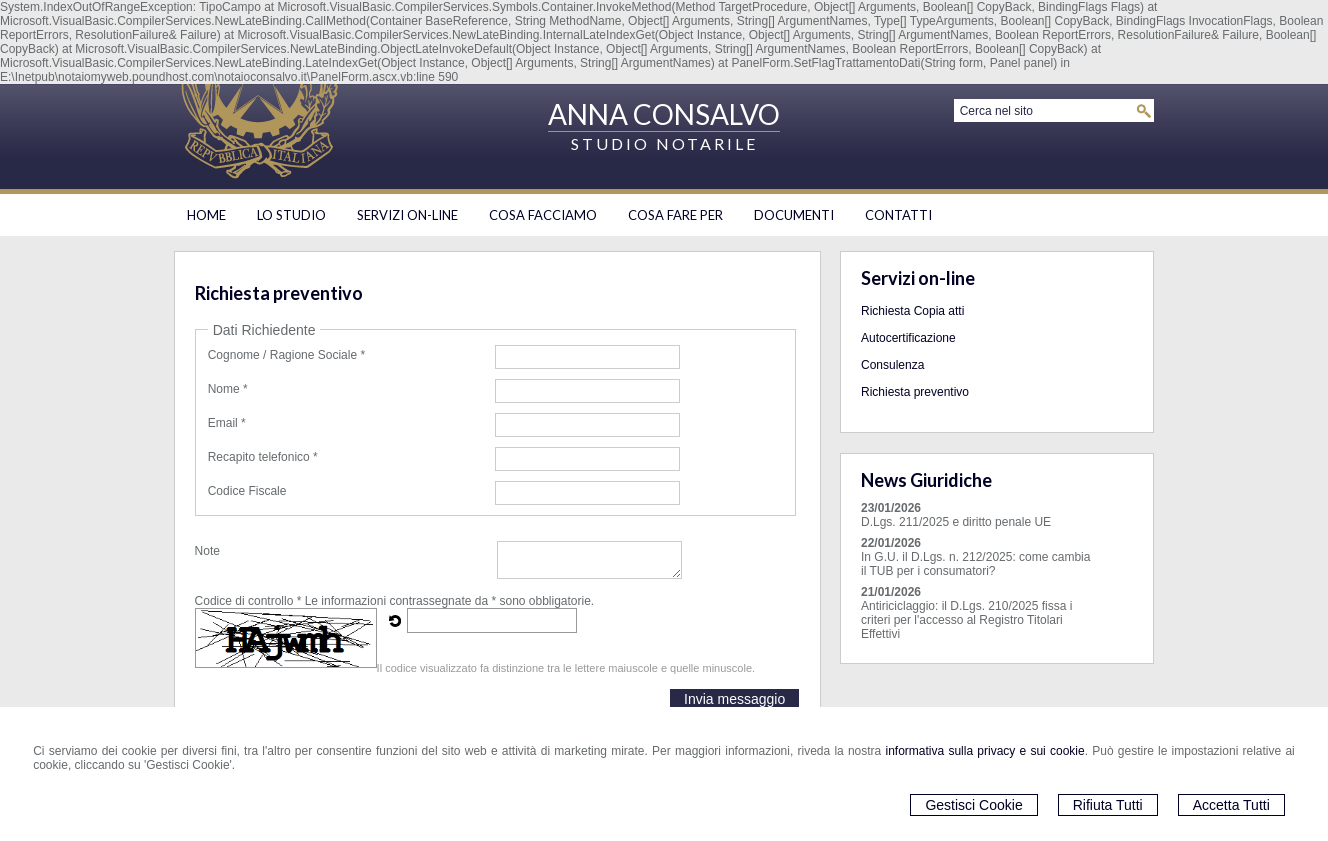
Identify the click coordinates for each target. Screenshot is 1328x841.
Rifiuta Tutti (1108, 805)
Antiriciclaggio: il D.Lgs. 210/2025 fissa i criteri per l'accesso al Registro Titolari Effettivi (966, 620)
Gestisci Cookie (973, 805)
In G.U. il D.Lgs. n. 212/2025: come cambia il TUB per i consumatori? (975, 564)
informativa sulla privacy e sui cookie (985, 751)
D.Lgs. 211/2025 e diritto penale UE (956, 522)
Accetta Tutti (1231, 805)
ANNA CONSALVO (664, 114)
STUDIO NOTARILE (664, 143)
